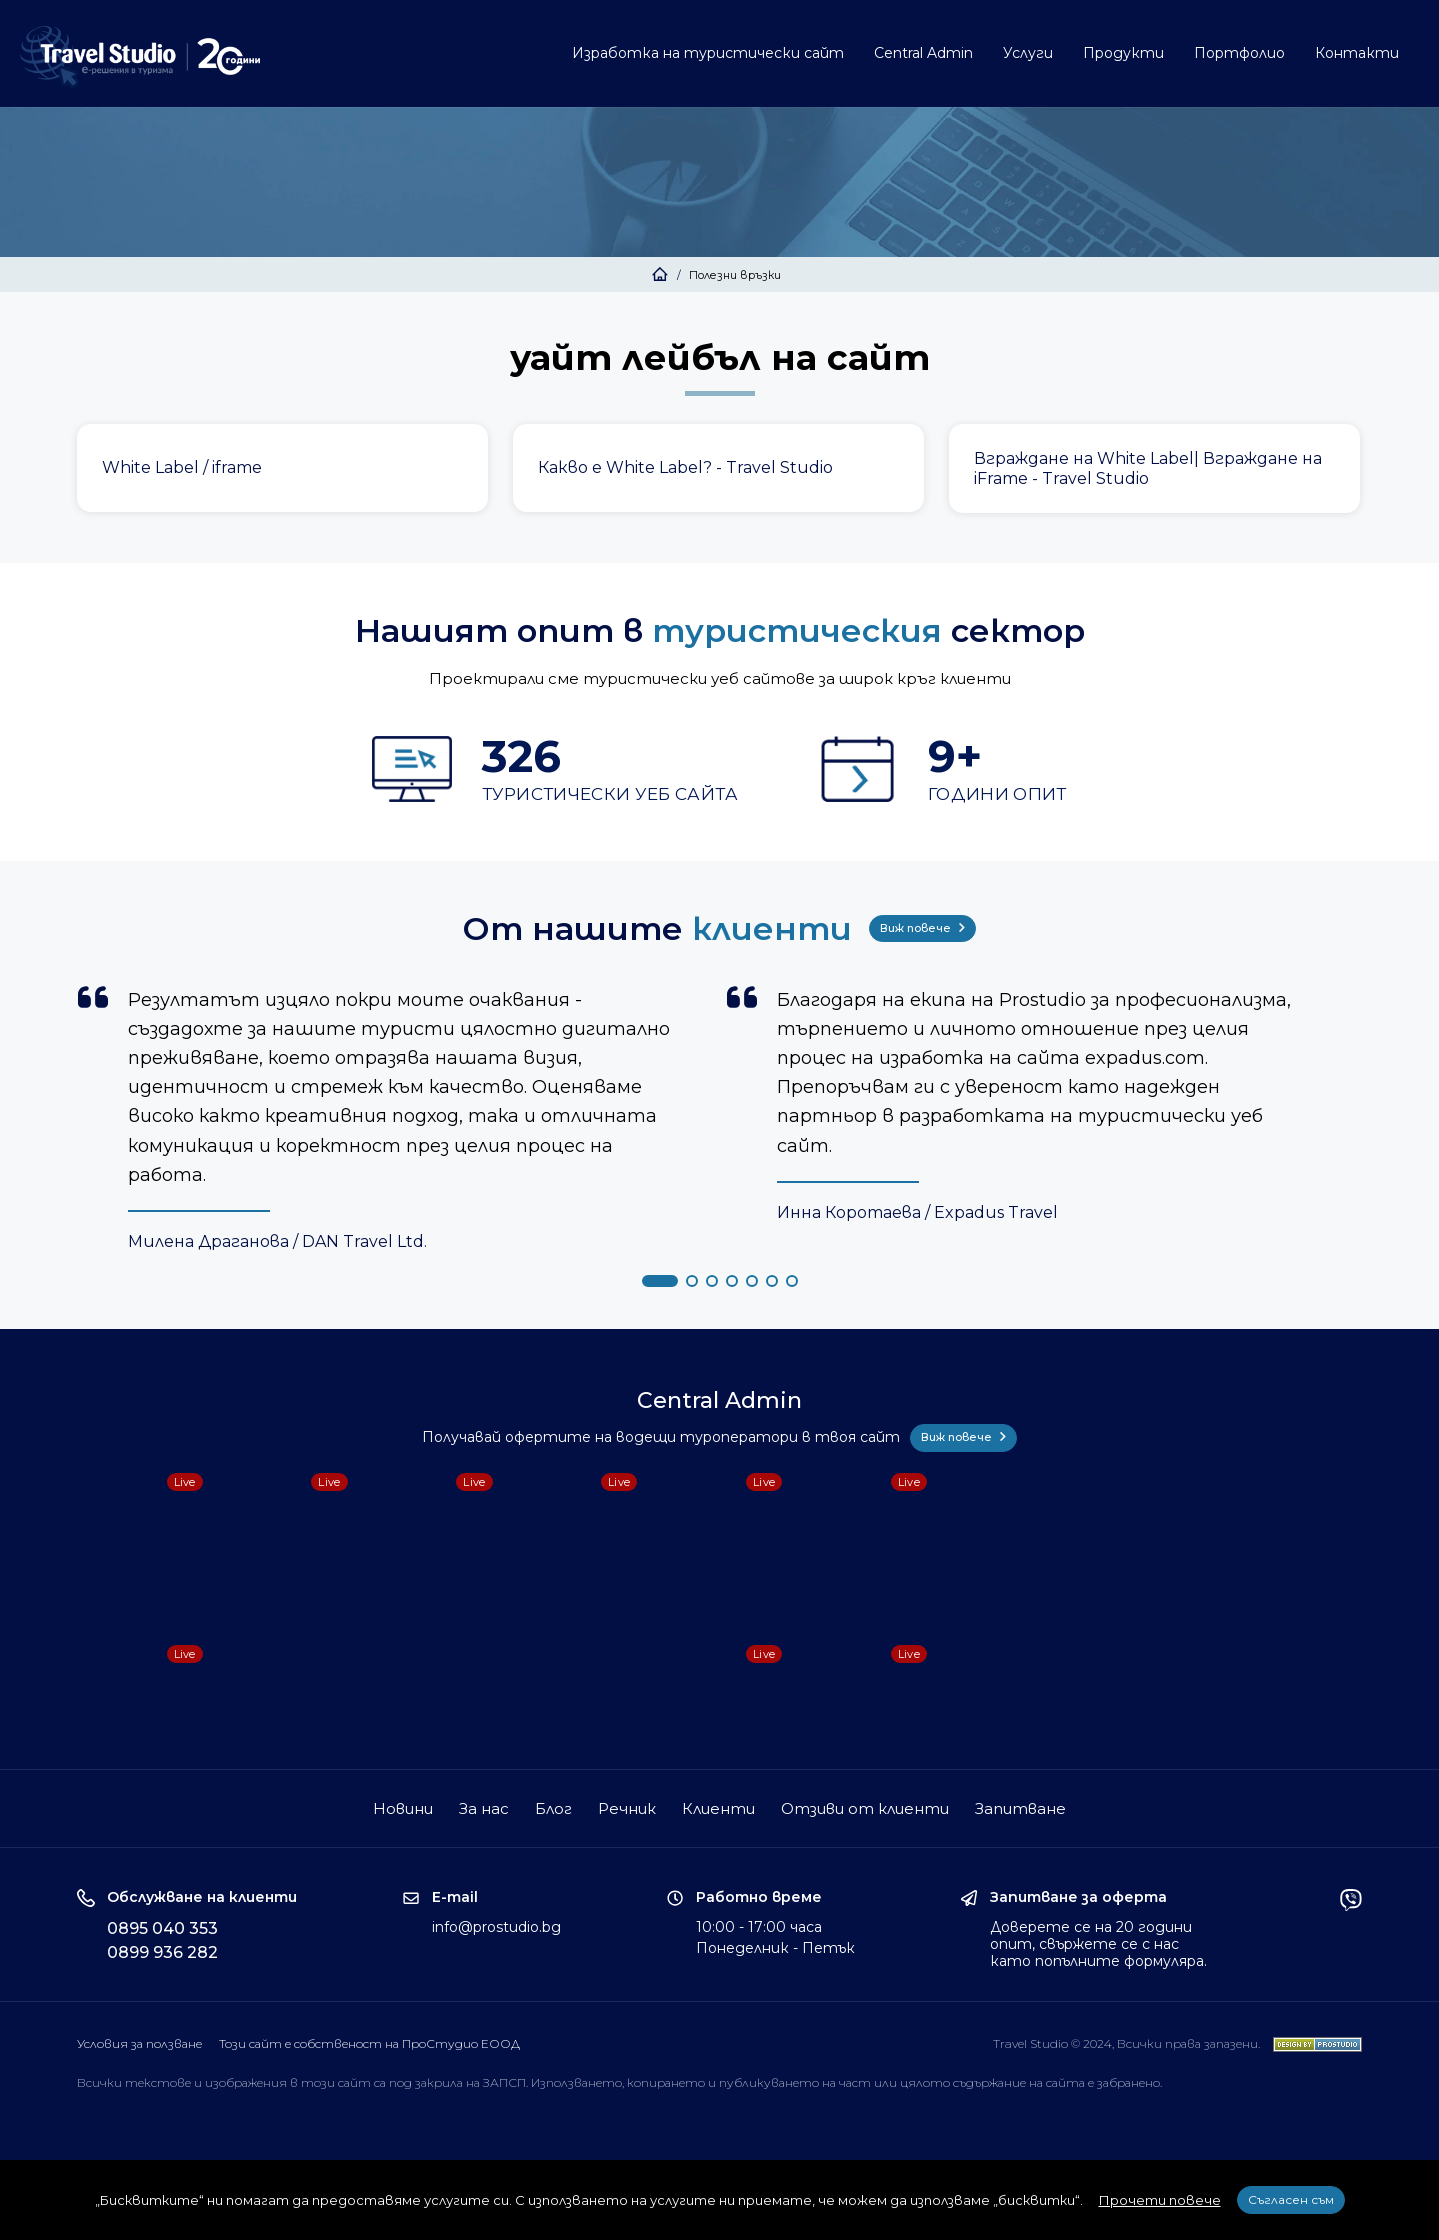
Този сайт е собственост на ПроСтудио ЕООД (369, 2043)
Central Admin (923, 53)
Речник (627, 1808)
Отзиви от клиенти (865, 1808)
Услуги (1028, 53)
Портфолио (1239, 53)
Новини (403, 1808)
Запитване (1020, 1808)
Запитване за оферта (1078, 1897)
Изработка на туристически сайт (708, 53)
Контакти (1357, 53)
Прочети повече (1160, 2200)
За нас (484, 1808)
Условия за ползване (139, 2043)
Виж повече (922, 928)
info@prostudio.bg (496, 1927)
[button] (660, 1281)
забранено (1128, 2082)
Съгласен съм (1291, 2199)
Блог (553, 1808)
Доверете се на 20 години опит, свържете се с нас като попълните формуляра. (1098, 1944)
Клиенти (718, 1808)
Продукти (1123, 53)
